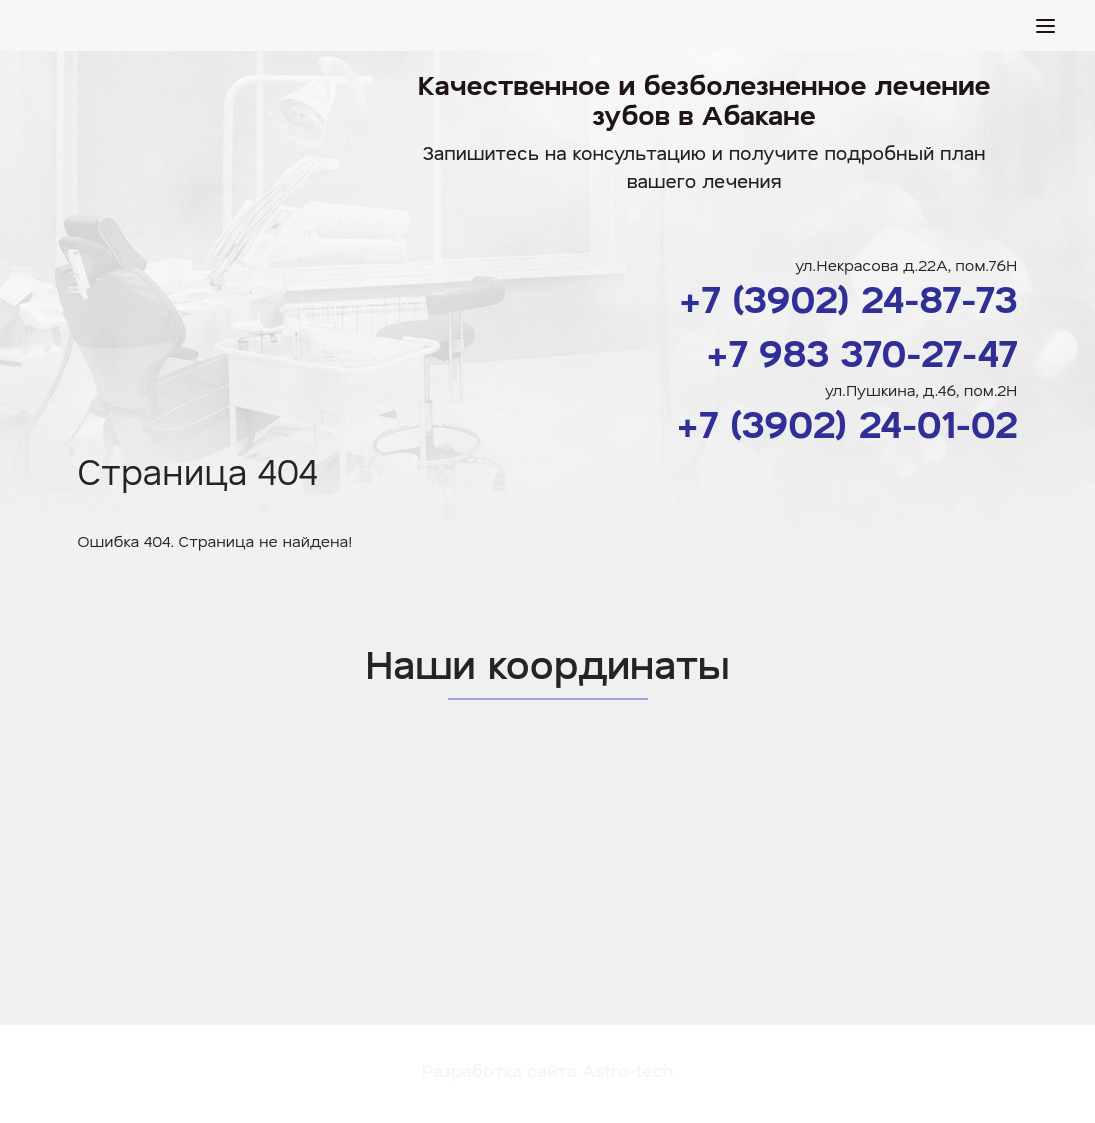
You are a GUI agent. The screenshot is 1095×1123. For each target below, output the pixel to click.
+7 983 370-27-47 (861, 352)
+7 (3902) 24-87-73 (847, 298)
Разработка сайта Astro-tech (547, 1070)
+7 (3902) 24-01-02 (847, 423)
